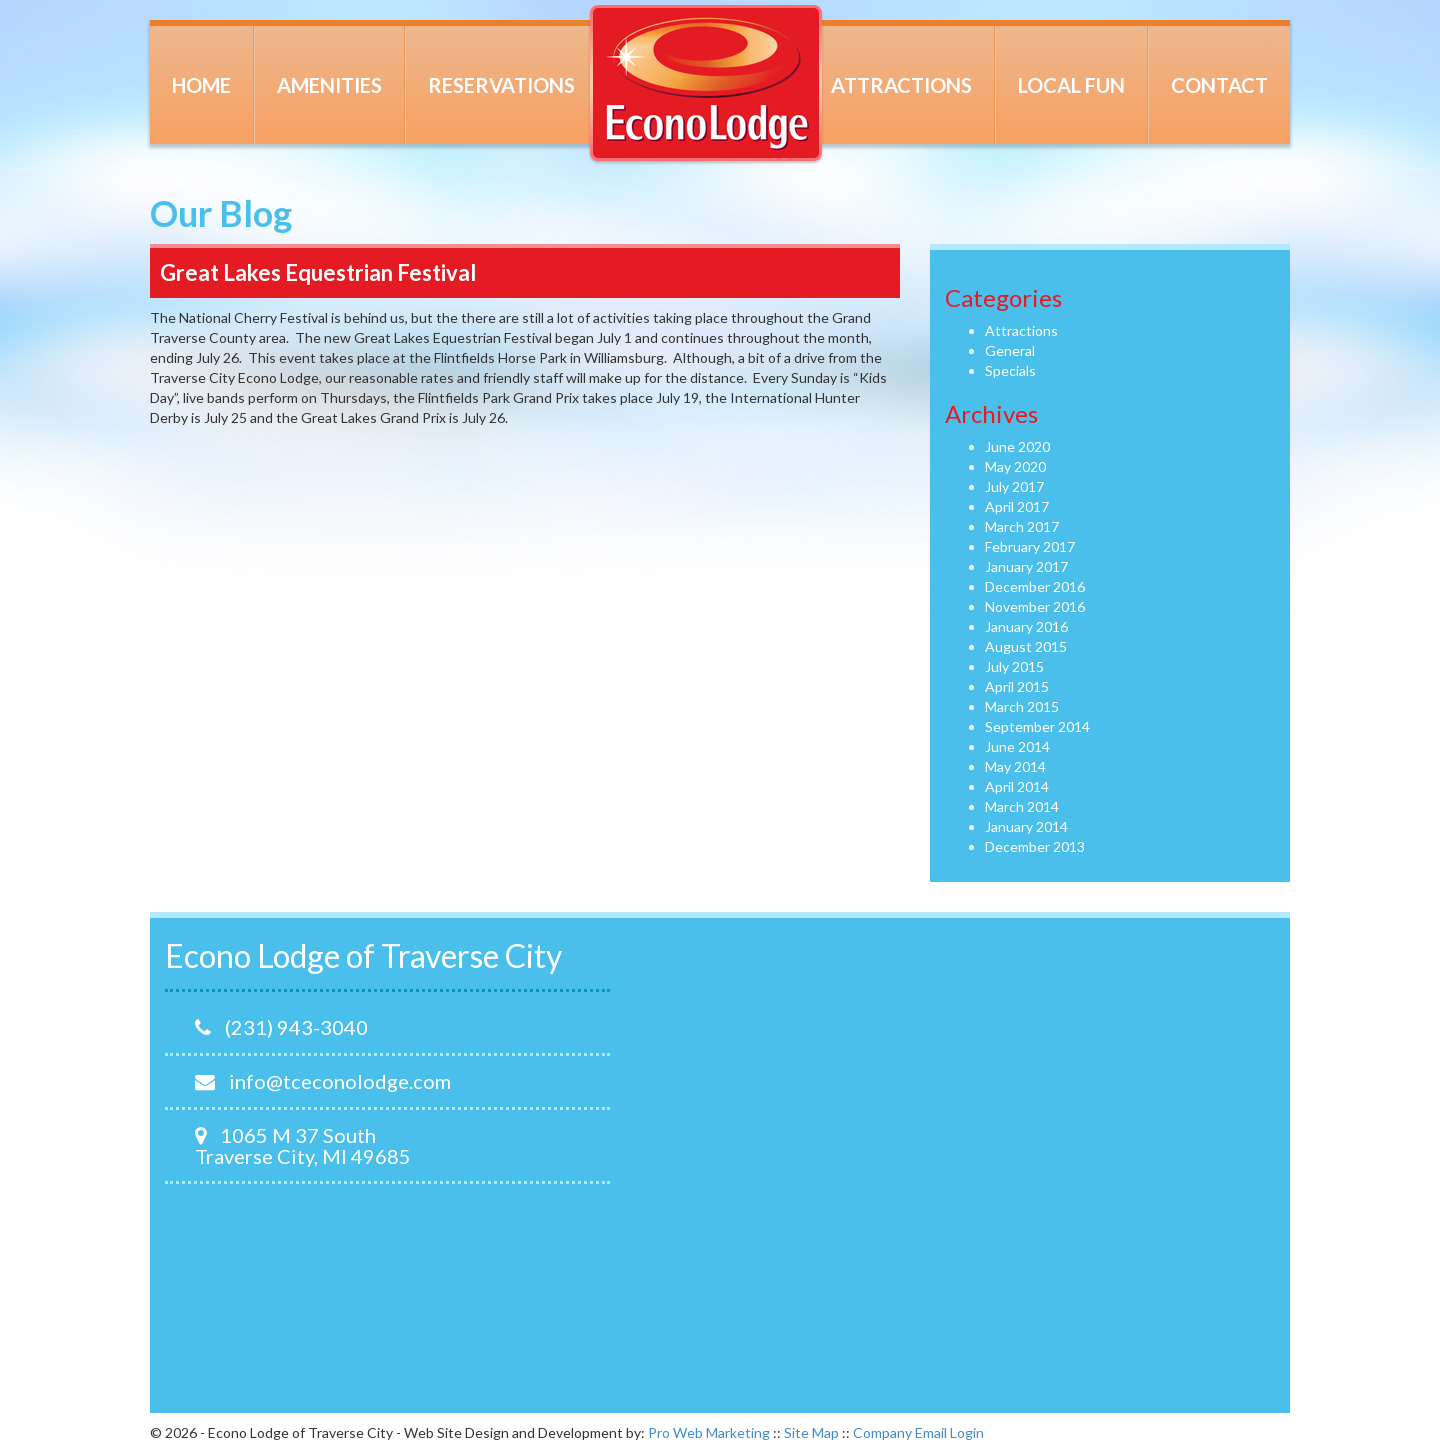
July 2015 (1014, 666)
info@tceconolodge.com (323, 1081)
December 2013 (1035, 846)
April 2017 (1017, 506)
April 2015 (1017, 686)
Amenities (329, 85)
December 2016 (1035, 586)
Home (201, 85)
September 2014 (1037, 726)
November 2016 (1035, 606)
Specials (1010, 370)
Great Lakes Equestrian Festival (318, 272)
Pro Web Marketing (709, 1432)
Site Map (811, 1432)
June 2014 (1017, 746)
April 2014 (1017, 786)
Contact (1219, 85)
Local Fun (1071, 85)
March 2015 (1022, 706)
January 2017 (1026, 566)
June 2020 (1017, 446)
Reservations (501, 85)
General (1010, 350)
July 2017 (1014, 486)
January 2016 (1026, 626)
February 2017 (1030, 546)
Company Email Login (918, 1432)
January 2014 (1026, 826)
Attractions (901, 85)
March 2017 (1022, 526)
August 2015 (1026, 646)
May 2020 (1015, 466)
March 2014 (1022, 806)
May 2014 (1015, 766)
